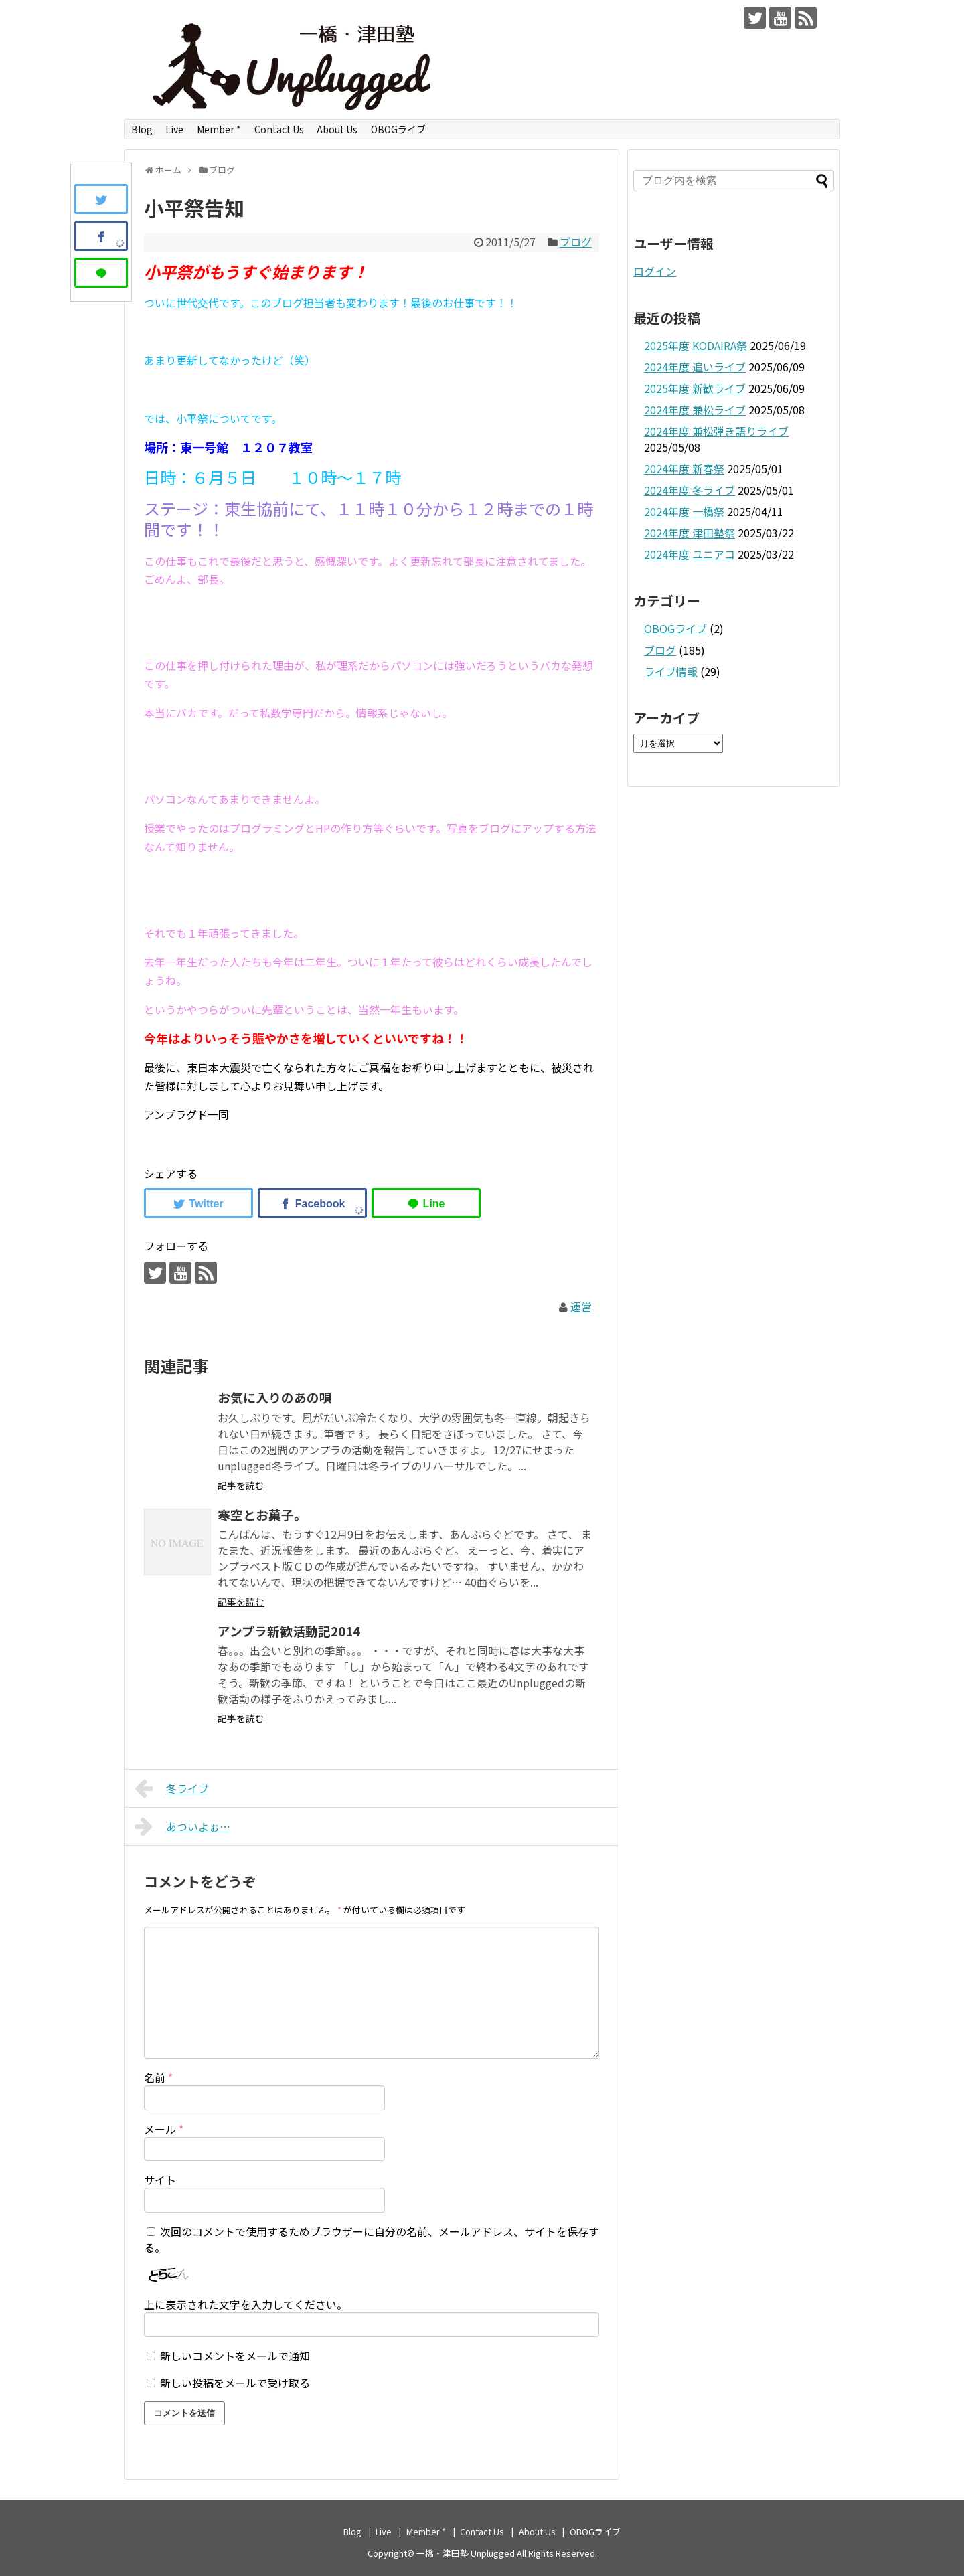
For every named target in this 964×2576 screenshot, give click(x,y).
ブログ (576, 242)
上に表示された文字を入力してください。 (245, 2304)
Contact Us (279, 129)
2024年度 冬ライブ (689, 490)
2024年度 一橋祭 (684, 511)
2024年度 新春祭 (684, 468)
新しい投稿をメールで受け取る (235, 2383)
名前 (158, 2077)
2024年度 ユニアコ (689, 554)
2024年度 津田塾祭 (689, 533)
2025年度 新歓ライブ (695, 388)
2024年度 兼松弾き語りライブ (716, 431)
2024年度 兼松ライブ (695, 410)
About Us (337, 129)
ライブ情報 (671, 671)
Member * (219, 129)
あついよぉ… (182, 1826)
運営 (581, 1306)
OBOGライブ (398, 129)
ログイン (654, 271)
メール (163, 2129)
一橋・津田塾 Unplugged (465, 2553)
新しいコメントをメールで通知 (235, 2356)
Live (174, 129)
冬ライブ (172, 1788)
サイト (160, 2180)
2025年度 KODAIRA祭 (695, 345)
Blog (142, 129)
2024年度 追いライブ (695, 367)
